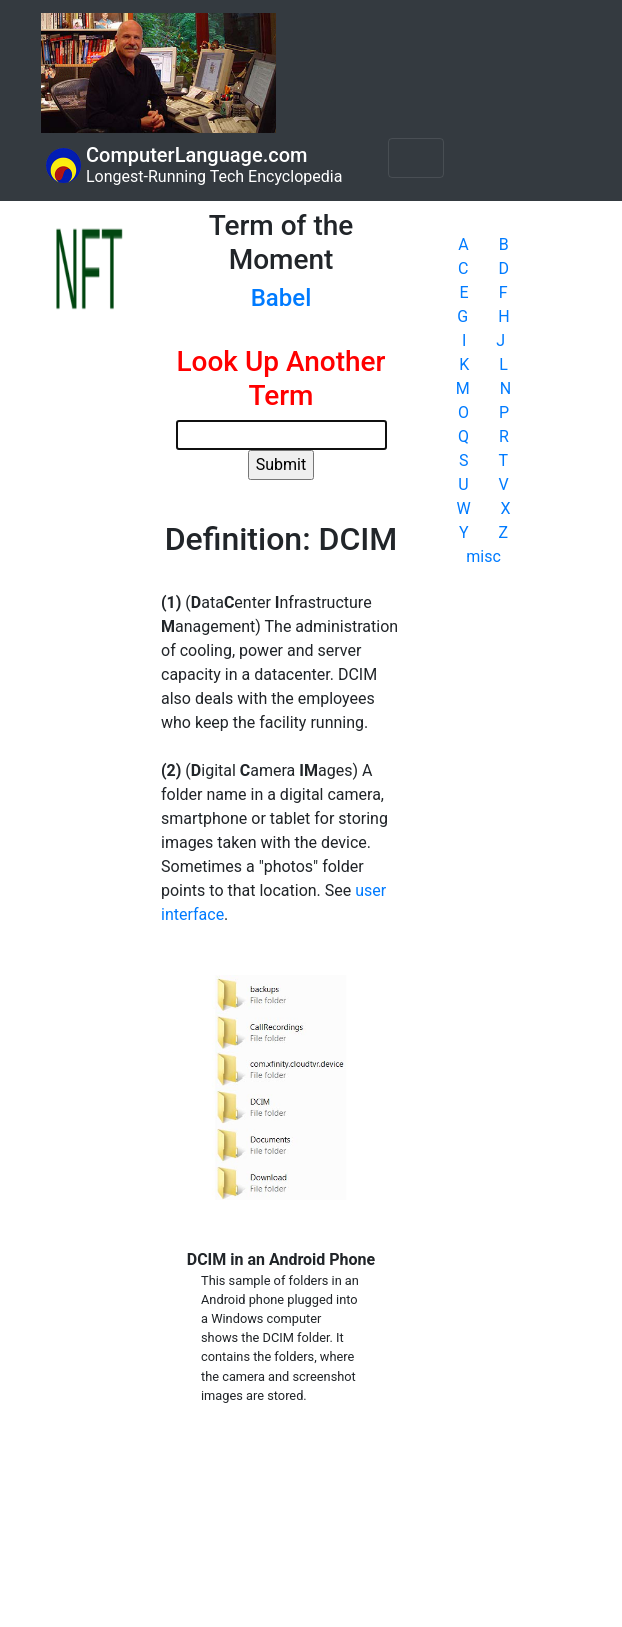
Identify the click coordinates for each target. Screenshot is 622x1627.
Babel (281, 298)
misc (483, 556)
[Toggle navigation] (416, 158)
